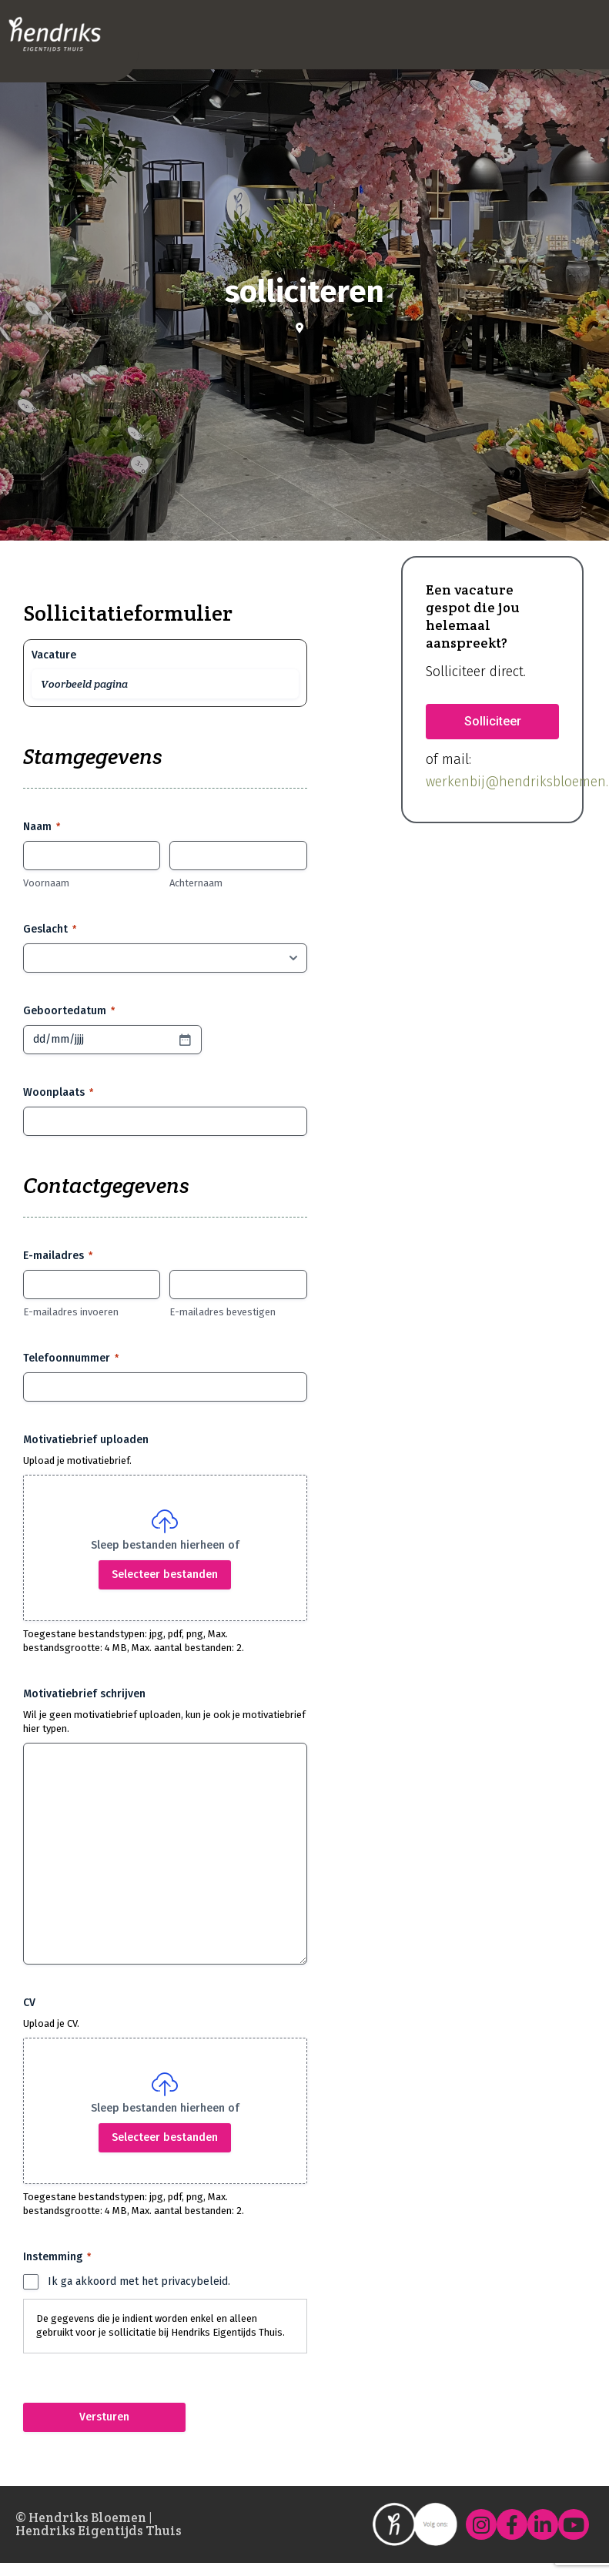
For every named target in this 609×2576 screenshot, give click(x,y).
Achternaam (196, 883)
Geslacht (49, 929)
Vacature (54, 655)
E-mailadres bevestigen (222, 1312)
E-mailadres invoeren (71, 1312)
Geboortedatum (69, 1011)
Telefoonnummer (71, 1358)
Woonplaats (58, 1093)
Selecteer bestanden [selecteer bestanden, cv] (165, 2137)
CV (29, 2002)
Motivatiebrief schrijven (84, 1693)
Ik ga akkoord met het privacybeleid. (139, 2281)
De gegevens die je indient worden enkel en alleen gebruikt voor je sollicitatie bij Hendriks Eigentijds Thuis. (160, 2326)
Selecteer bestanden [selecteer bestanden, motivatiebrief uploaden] (165, 1574)
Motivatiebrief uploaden (86, 1439)
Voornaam (46, 883)
